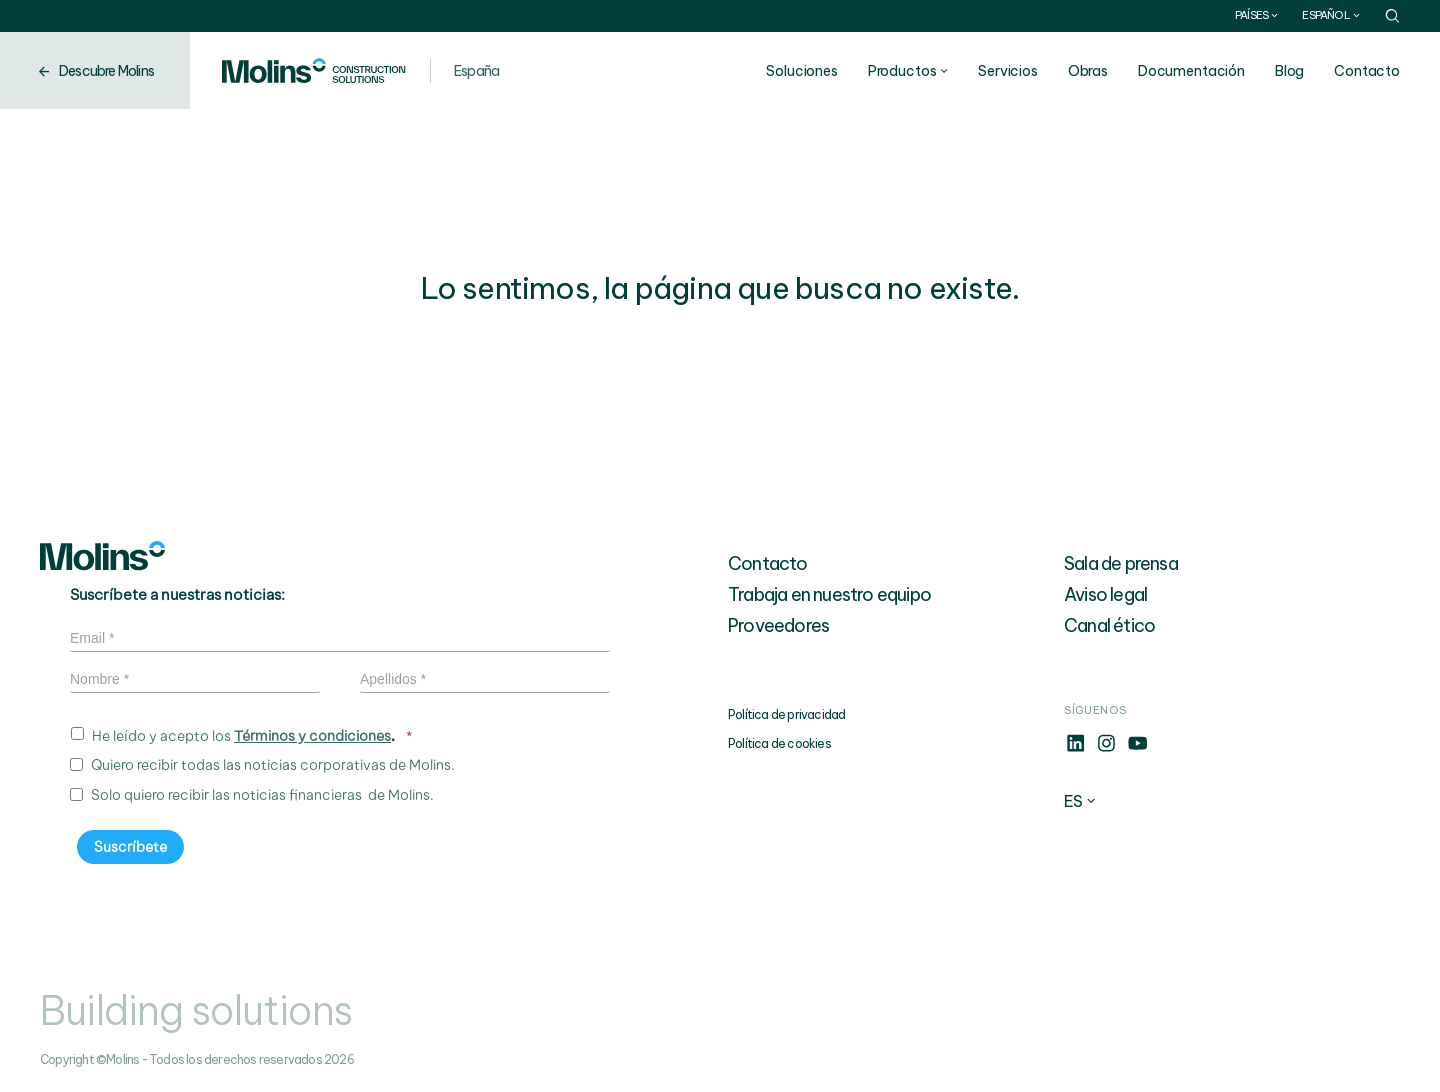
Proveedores (778, 625)
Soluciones (801, 71)
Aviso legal (1105, 594)
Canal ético (1109, 625)
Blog (1289, 71)
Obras (1088, 71)
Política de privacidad (786, 714)
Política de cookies (779, 743)
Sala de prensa (1121, 563)
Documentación (1191, 71)
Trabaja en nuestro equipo (829, 594)
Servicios (1008, 71)
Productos (902, 71)
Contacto (1367, 71)
